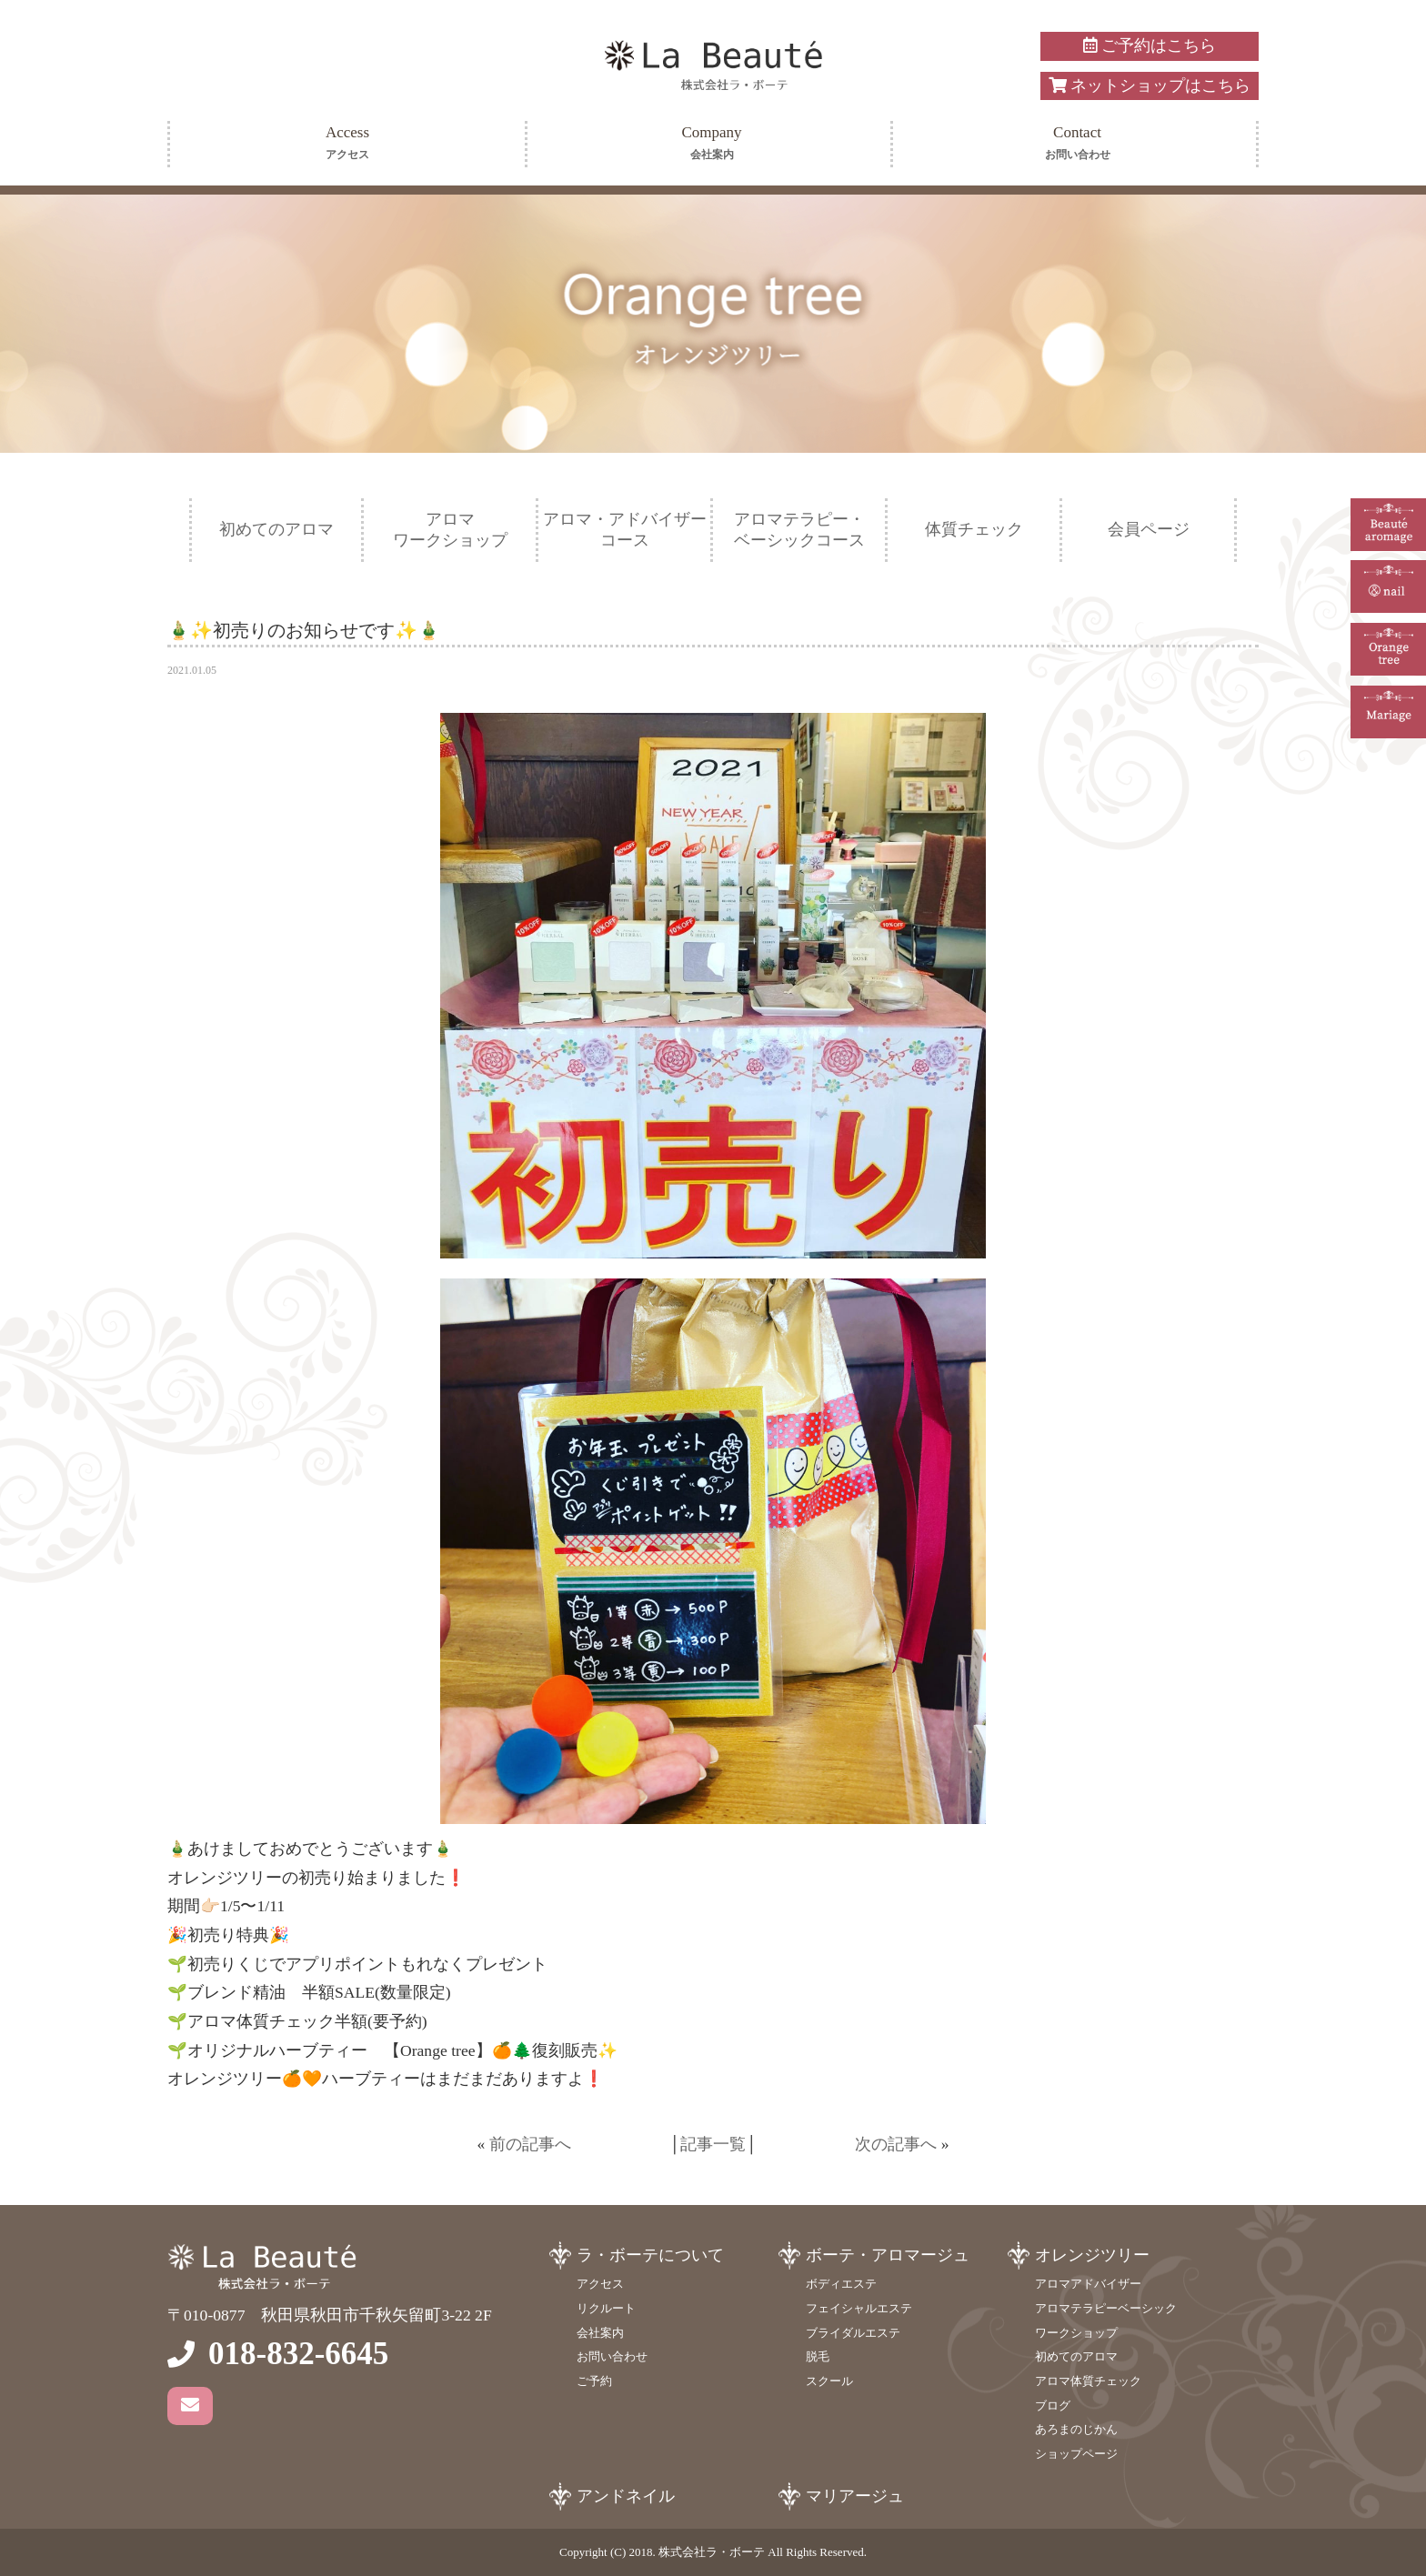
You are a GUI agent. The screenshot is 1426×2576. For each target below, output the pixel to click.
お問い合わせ (612, 2356)
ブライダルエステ (853, 2333)
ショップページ (1076, 2454)
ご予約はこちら (1149, 45)
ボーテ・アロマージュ (887, 2255)
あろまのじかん (1076, 2429)
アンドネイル (626, 2496)
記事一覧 (713, 2144)
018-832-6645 (298, 2353)
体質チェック (974, 529)
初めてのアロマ (276, 529)
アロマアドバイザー (1088, 2283)
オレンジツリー (1092, 2255)
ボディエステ (841, 2283)
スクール (829, 2381)
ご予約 (594, 2381)
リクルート (606, 2308)
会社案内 (600, 2333)
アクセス (600, 2283)
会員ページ (1149, 529)
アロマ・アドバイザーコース (625, 529)
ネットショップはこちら (1149, 85)
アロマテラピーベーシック (1106, 2308)
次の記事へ (896, 2144)
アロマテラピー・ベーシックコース (799, 529)
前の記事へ (530, 2144)
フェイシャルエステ (859, 2308)
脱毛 (817, 2356)
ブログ (1052, 2405)
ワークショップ (1076, 2333)
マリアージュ (855, 2496)
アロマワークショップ (450, 529)
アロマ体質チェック (1088, 2381)
